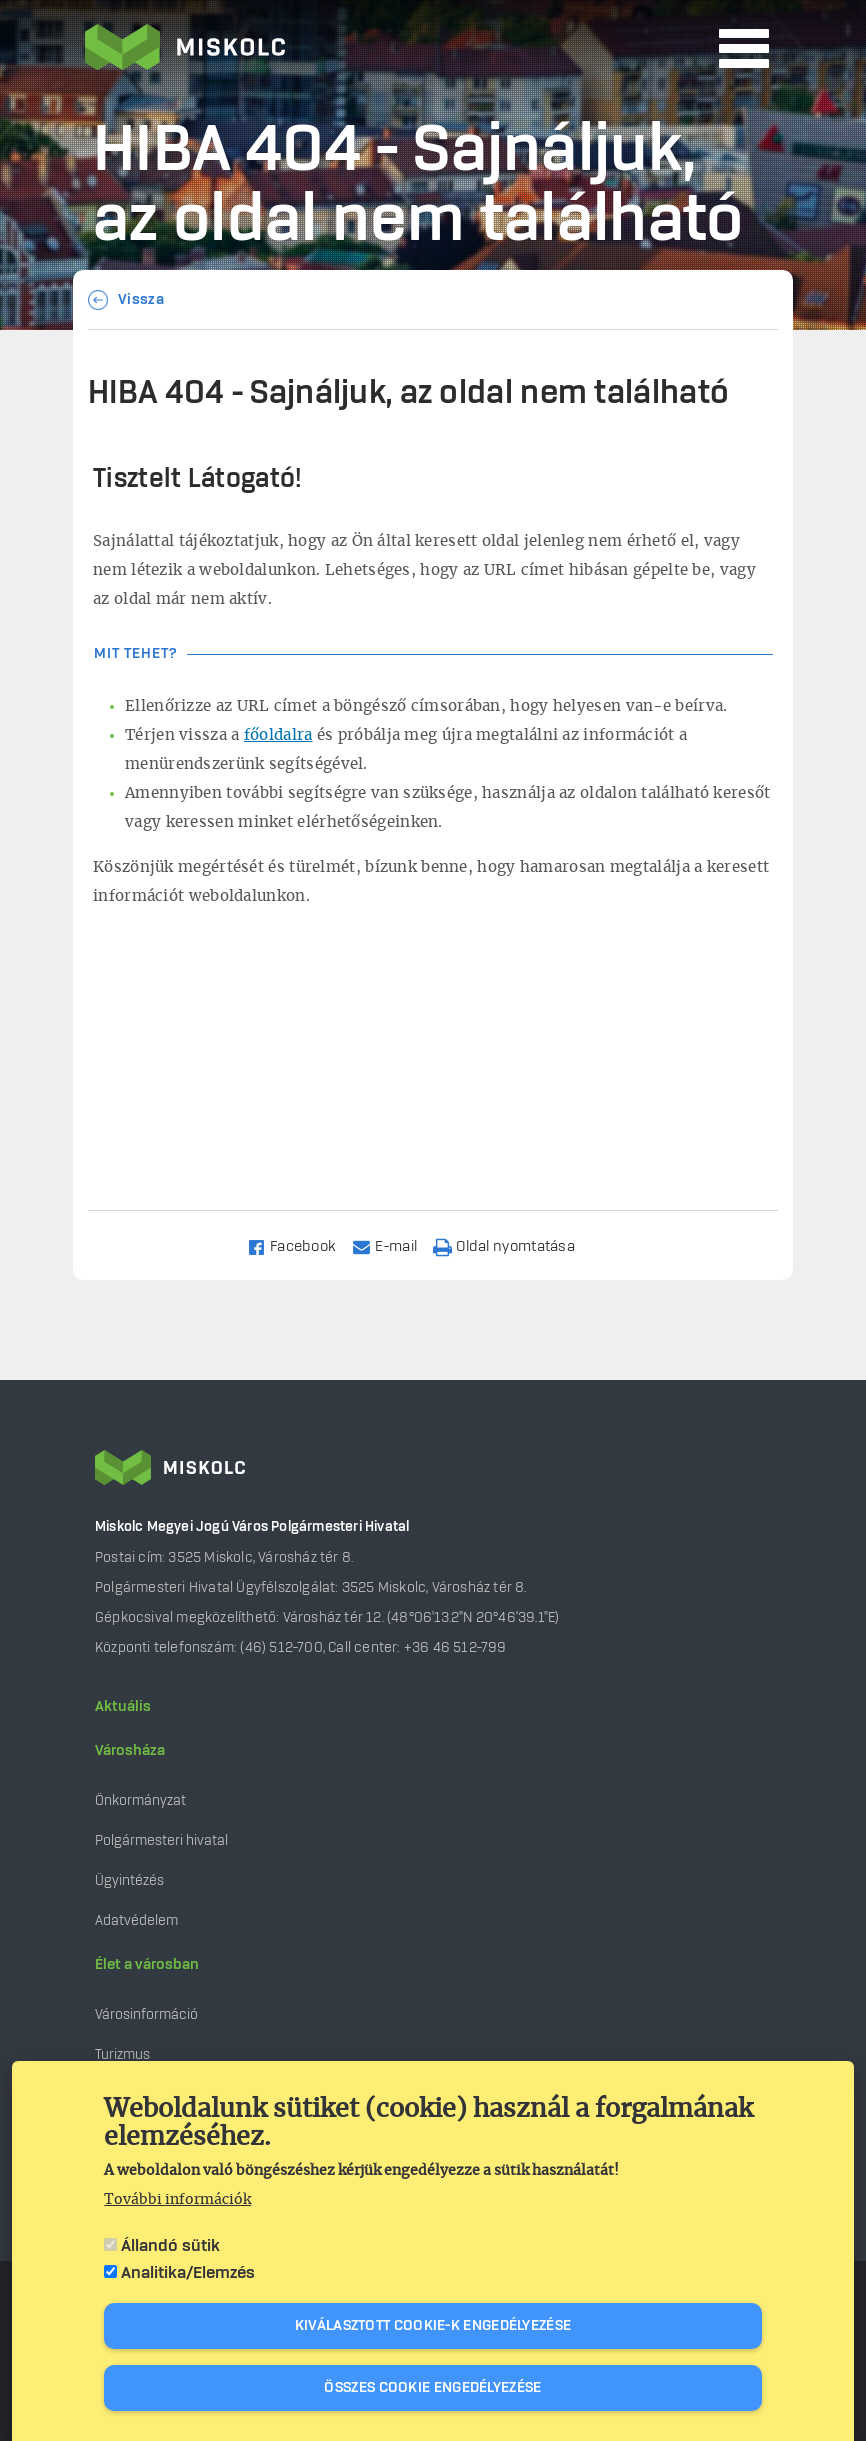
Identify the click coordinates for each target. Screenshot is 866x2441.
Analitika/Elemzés (188, 2273)
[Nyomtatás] (513, 1245)
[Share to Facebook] (300, 1245)
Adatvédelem (136, 1920)
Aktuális (123, 1707)
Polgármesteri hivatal (161, 1840)
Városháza (130, 1751)
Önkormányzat (140, 1800)
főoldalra (278, 735)
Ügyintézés (129, 1880)
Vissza (141, 300)
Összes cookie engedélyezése (432, 2388)
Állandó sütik (170, 2246)
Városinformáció (146, 2014)
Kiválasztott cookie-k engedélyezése (433, 2326)
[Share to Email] (393, 1245)
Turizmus (122, 2054)
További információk (177, 2200)
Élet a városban (147, 1965)
